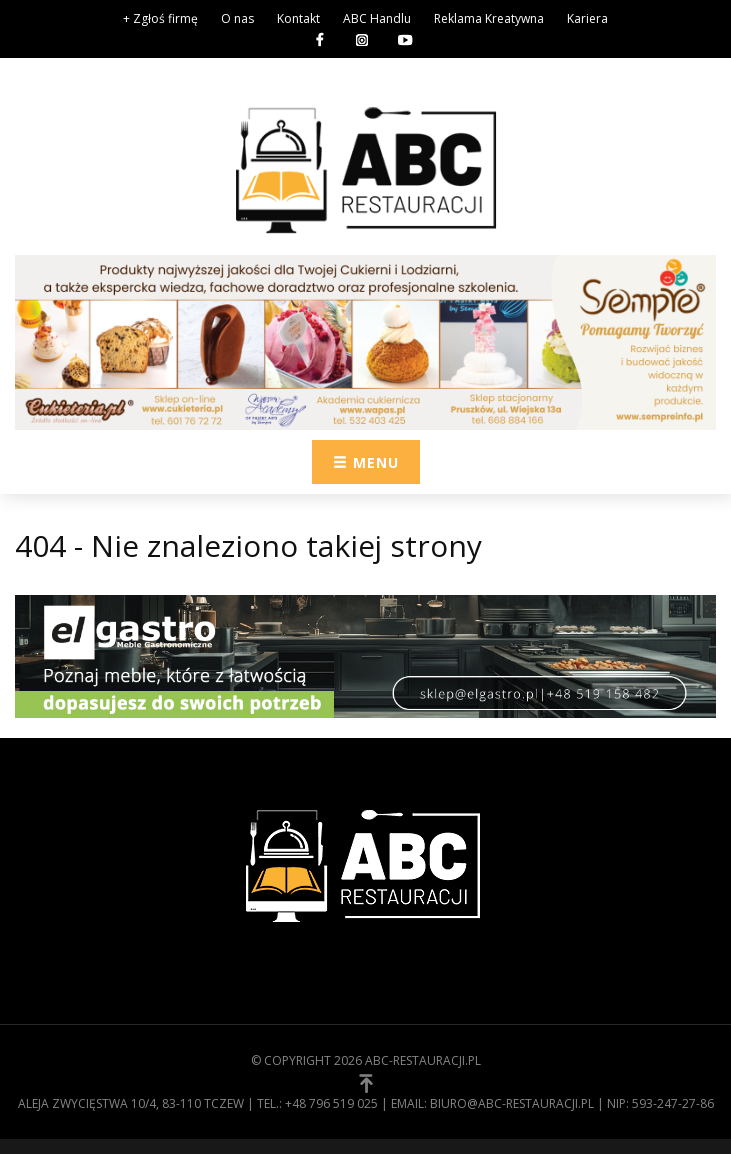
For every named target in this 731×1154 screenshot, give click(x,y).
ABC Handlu (377, 18)
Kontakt (298, 18)
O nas (237, 18)
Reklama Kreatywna (489, 18)
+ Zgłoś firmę (160, 18)
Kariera (587, 18)
